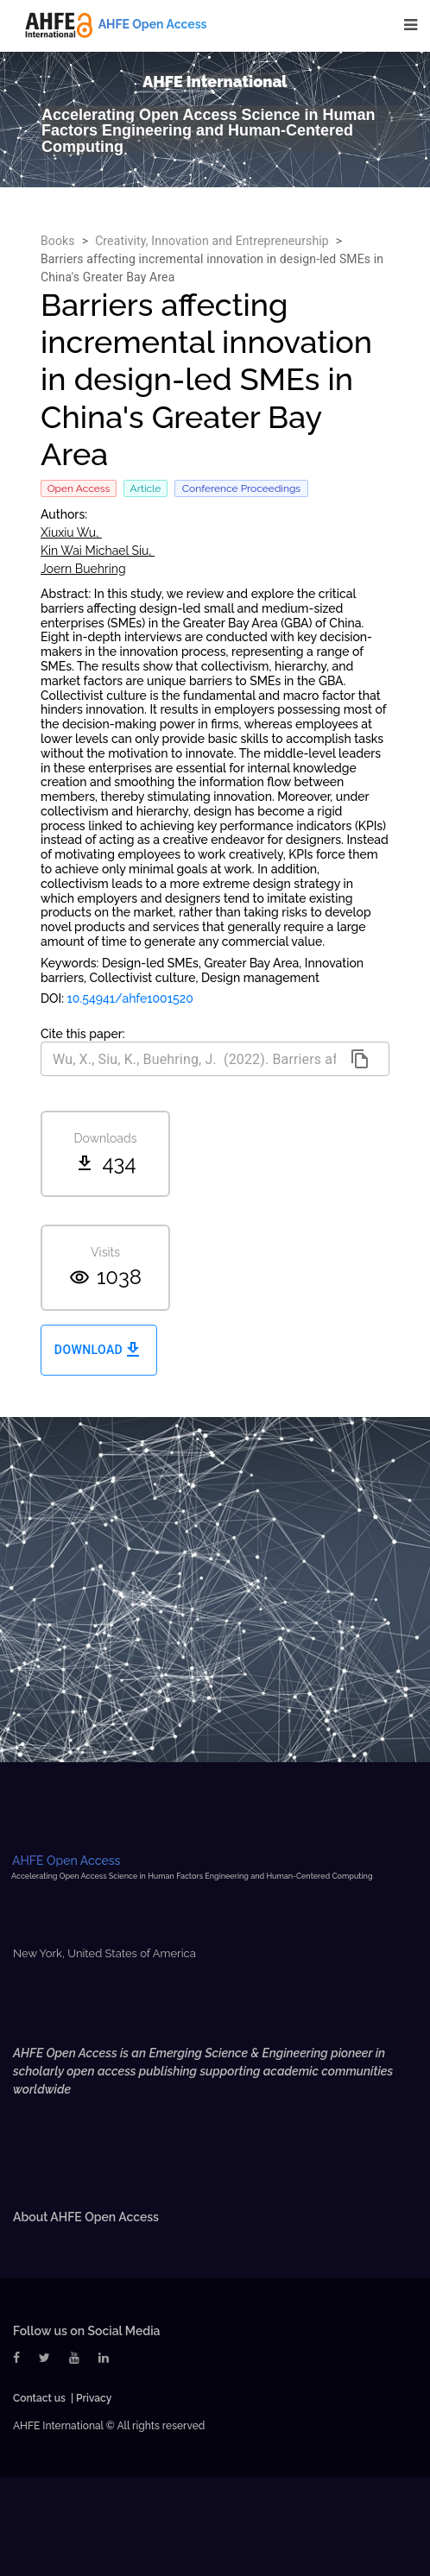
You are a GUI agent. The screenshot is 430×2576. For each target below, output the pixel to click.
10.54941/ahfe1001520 (130, 998)
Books (58, 241)
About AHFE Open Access (86, 2217)
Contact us (39, 2398)
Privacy (93, 2398)
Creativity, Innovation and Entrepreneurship (212, 241)
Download (98, 1350)
